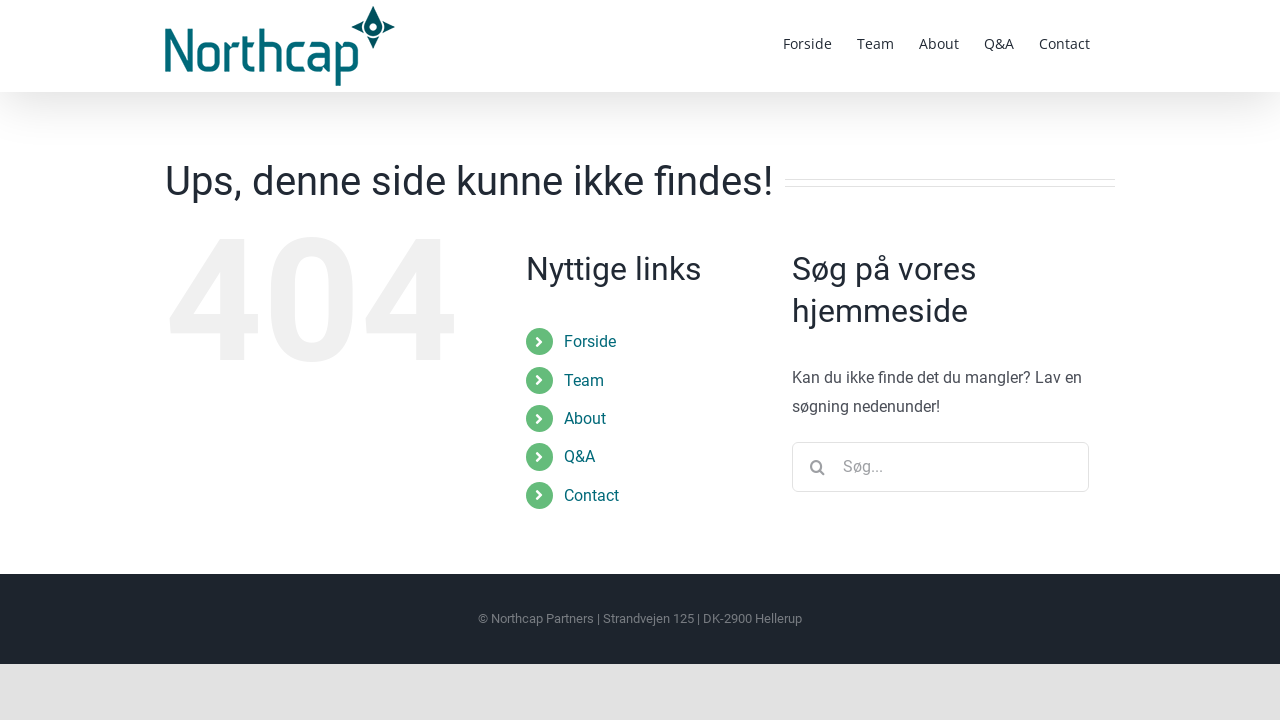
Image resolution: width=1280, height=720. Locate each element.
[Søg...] (940, 467)
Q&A (579, 456)
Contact (591, 495)
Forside (590, 341)
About (585, 418)
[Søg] (817, 467)
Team (584, 380)
